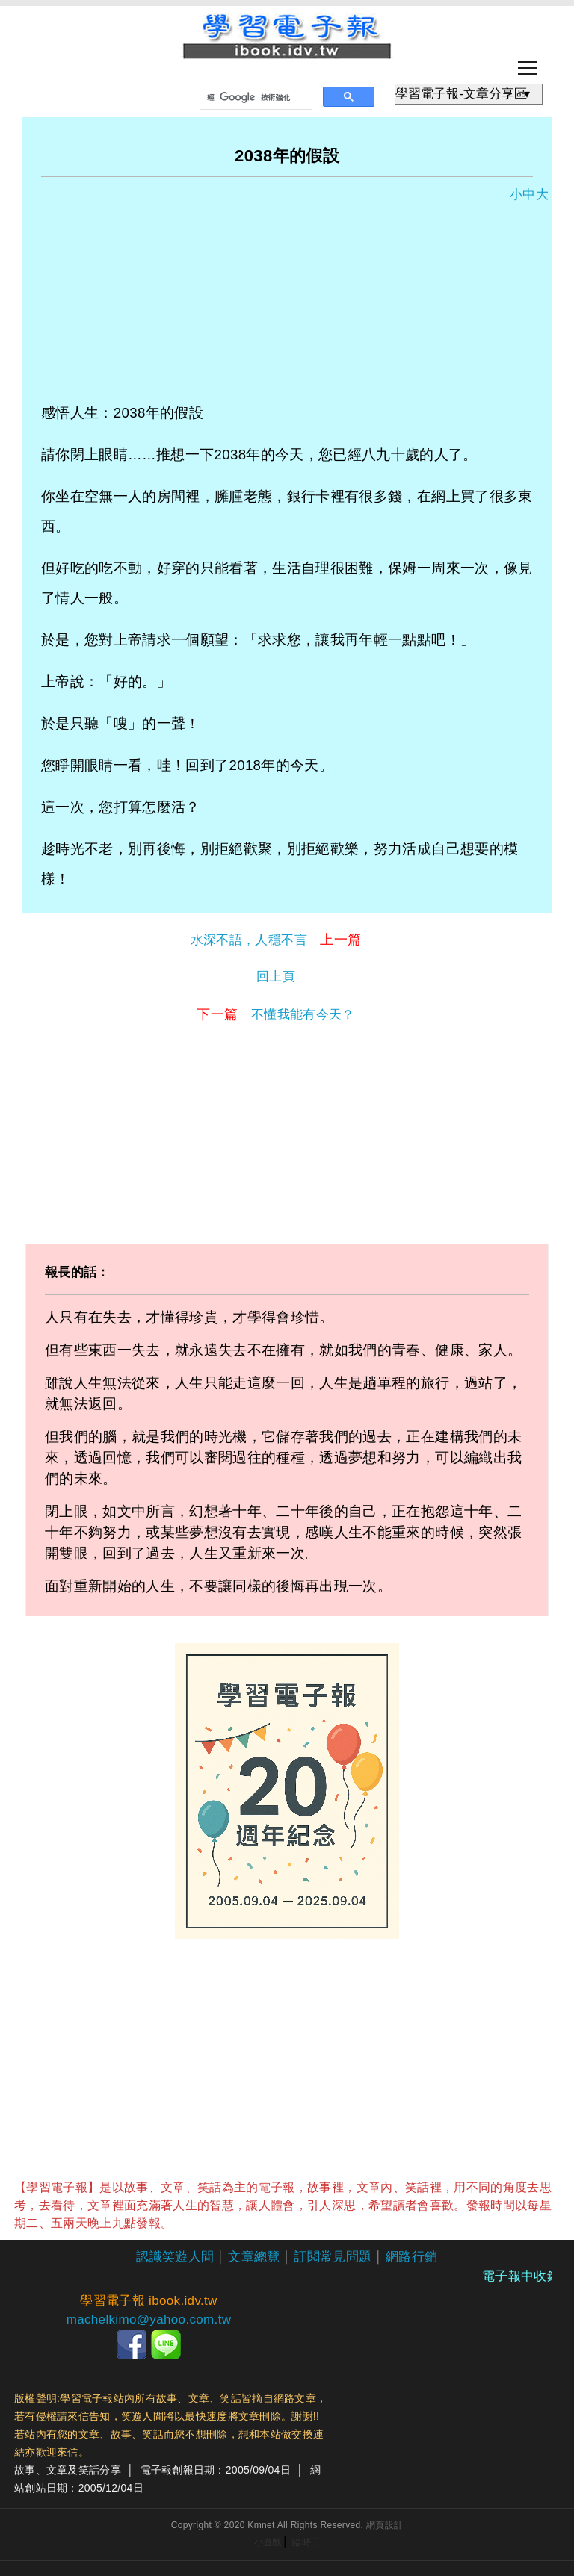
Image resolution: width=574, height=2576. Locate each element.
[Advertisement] (287, 293)
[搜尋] (254, 97)
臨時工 (306, 2542)
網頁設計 (384, 2525)
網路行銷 (411, 2257)
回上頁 (275, 976)
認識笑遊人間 (175, 2257)
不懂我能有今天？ (275, 1014)
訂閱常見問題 (332, 2257)
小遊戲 (268, 2542)
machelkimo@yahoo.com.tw (149, 2319)
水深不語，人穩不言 (276, 939)
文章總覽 (254, 2257)
